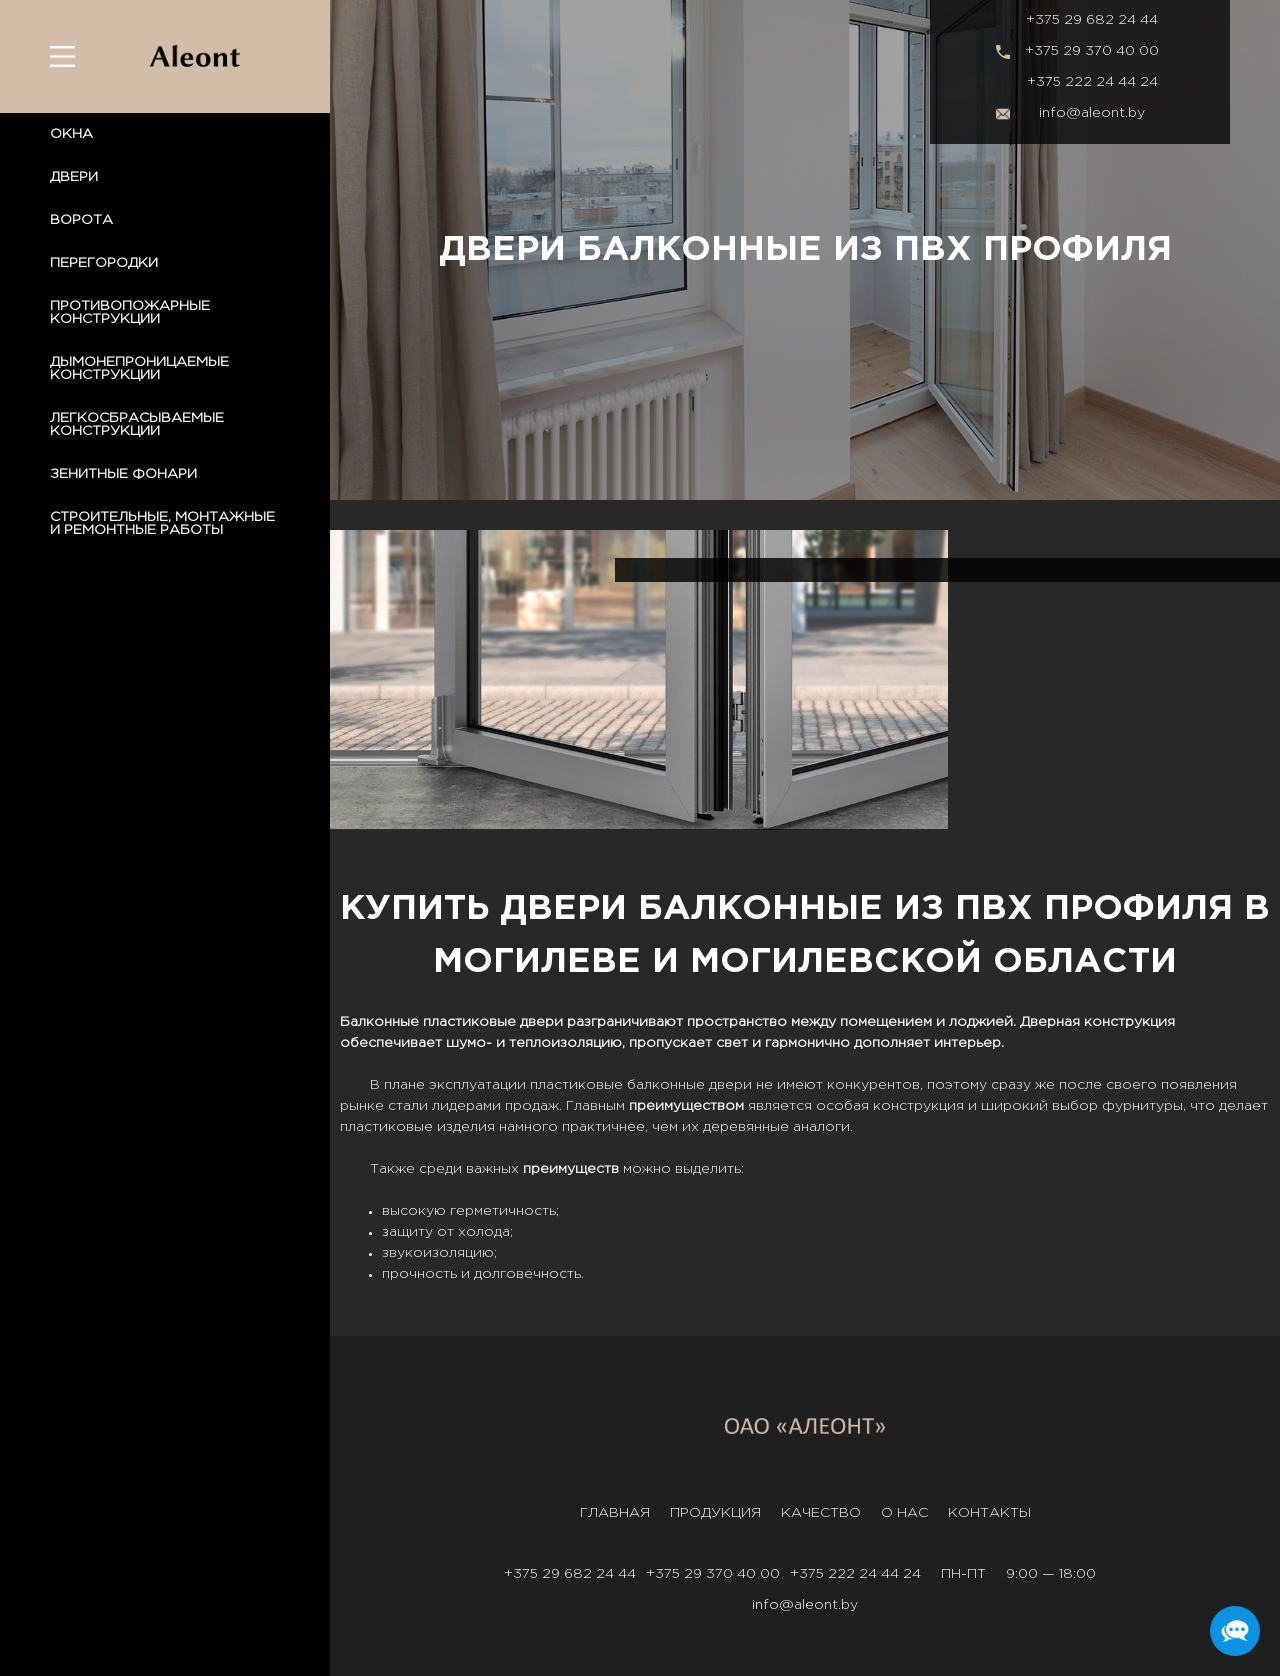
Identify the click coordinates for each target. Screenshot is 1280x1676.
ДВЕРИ (74, 177)
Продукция (715, 1513)
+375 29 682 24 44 (1092, 20)
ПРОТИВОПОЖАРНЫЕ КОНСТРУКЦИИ (130, 312)
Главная (615, 1513)
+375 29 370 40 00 (1092, 51)
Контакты (989, 1513)
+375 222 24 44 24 (1092, 82)
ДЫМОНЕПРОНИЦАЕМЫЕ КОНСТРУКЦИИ (139, 368)
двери (730, 1085)
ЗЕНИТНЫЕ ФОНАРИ (123, 474)
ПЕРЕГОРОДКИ (104, 263)
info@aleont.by (1092, 113)
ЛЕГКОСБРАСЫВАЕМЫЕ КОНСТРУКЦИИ (137, 424)
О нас (904, 1513)
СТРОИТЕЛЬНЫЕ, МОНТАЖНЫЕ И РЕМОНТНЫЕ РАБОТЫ (162, 523)
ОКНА (71, 134)
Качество (821, 1513)
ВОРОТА (81, 220)
